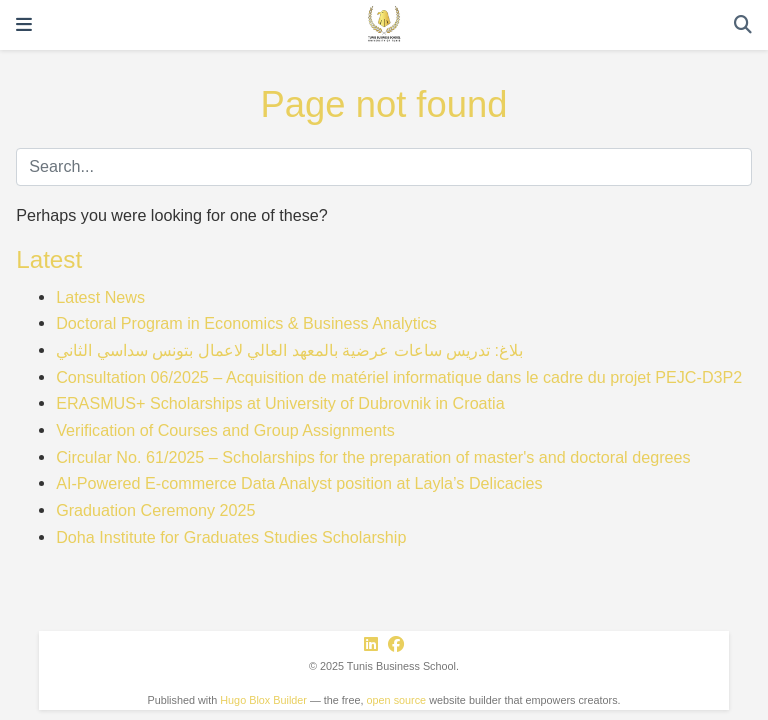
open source (397, 700)
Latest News (100, 297)
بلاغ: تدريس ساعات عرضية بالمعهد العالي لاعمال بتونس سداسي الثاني (289, 350)
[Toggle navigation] (24, 25)
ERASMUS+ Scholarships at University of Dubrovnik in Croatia (280, 403)
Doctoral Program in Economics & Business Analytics (246, 323)
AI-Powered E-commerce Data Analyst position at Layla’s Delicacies (299, 483)
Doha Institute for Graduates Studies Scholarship (231, 537)
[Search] (743, 25)
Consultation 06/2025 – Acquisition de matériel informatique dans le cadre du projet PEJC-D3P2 (399, 377)
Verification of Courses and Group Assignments (225, 430)
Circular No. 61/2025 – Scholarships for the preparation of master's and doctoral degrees (373, 457)
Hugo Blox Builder (263, 700)
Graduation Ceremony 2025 (155, 510)
